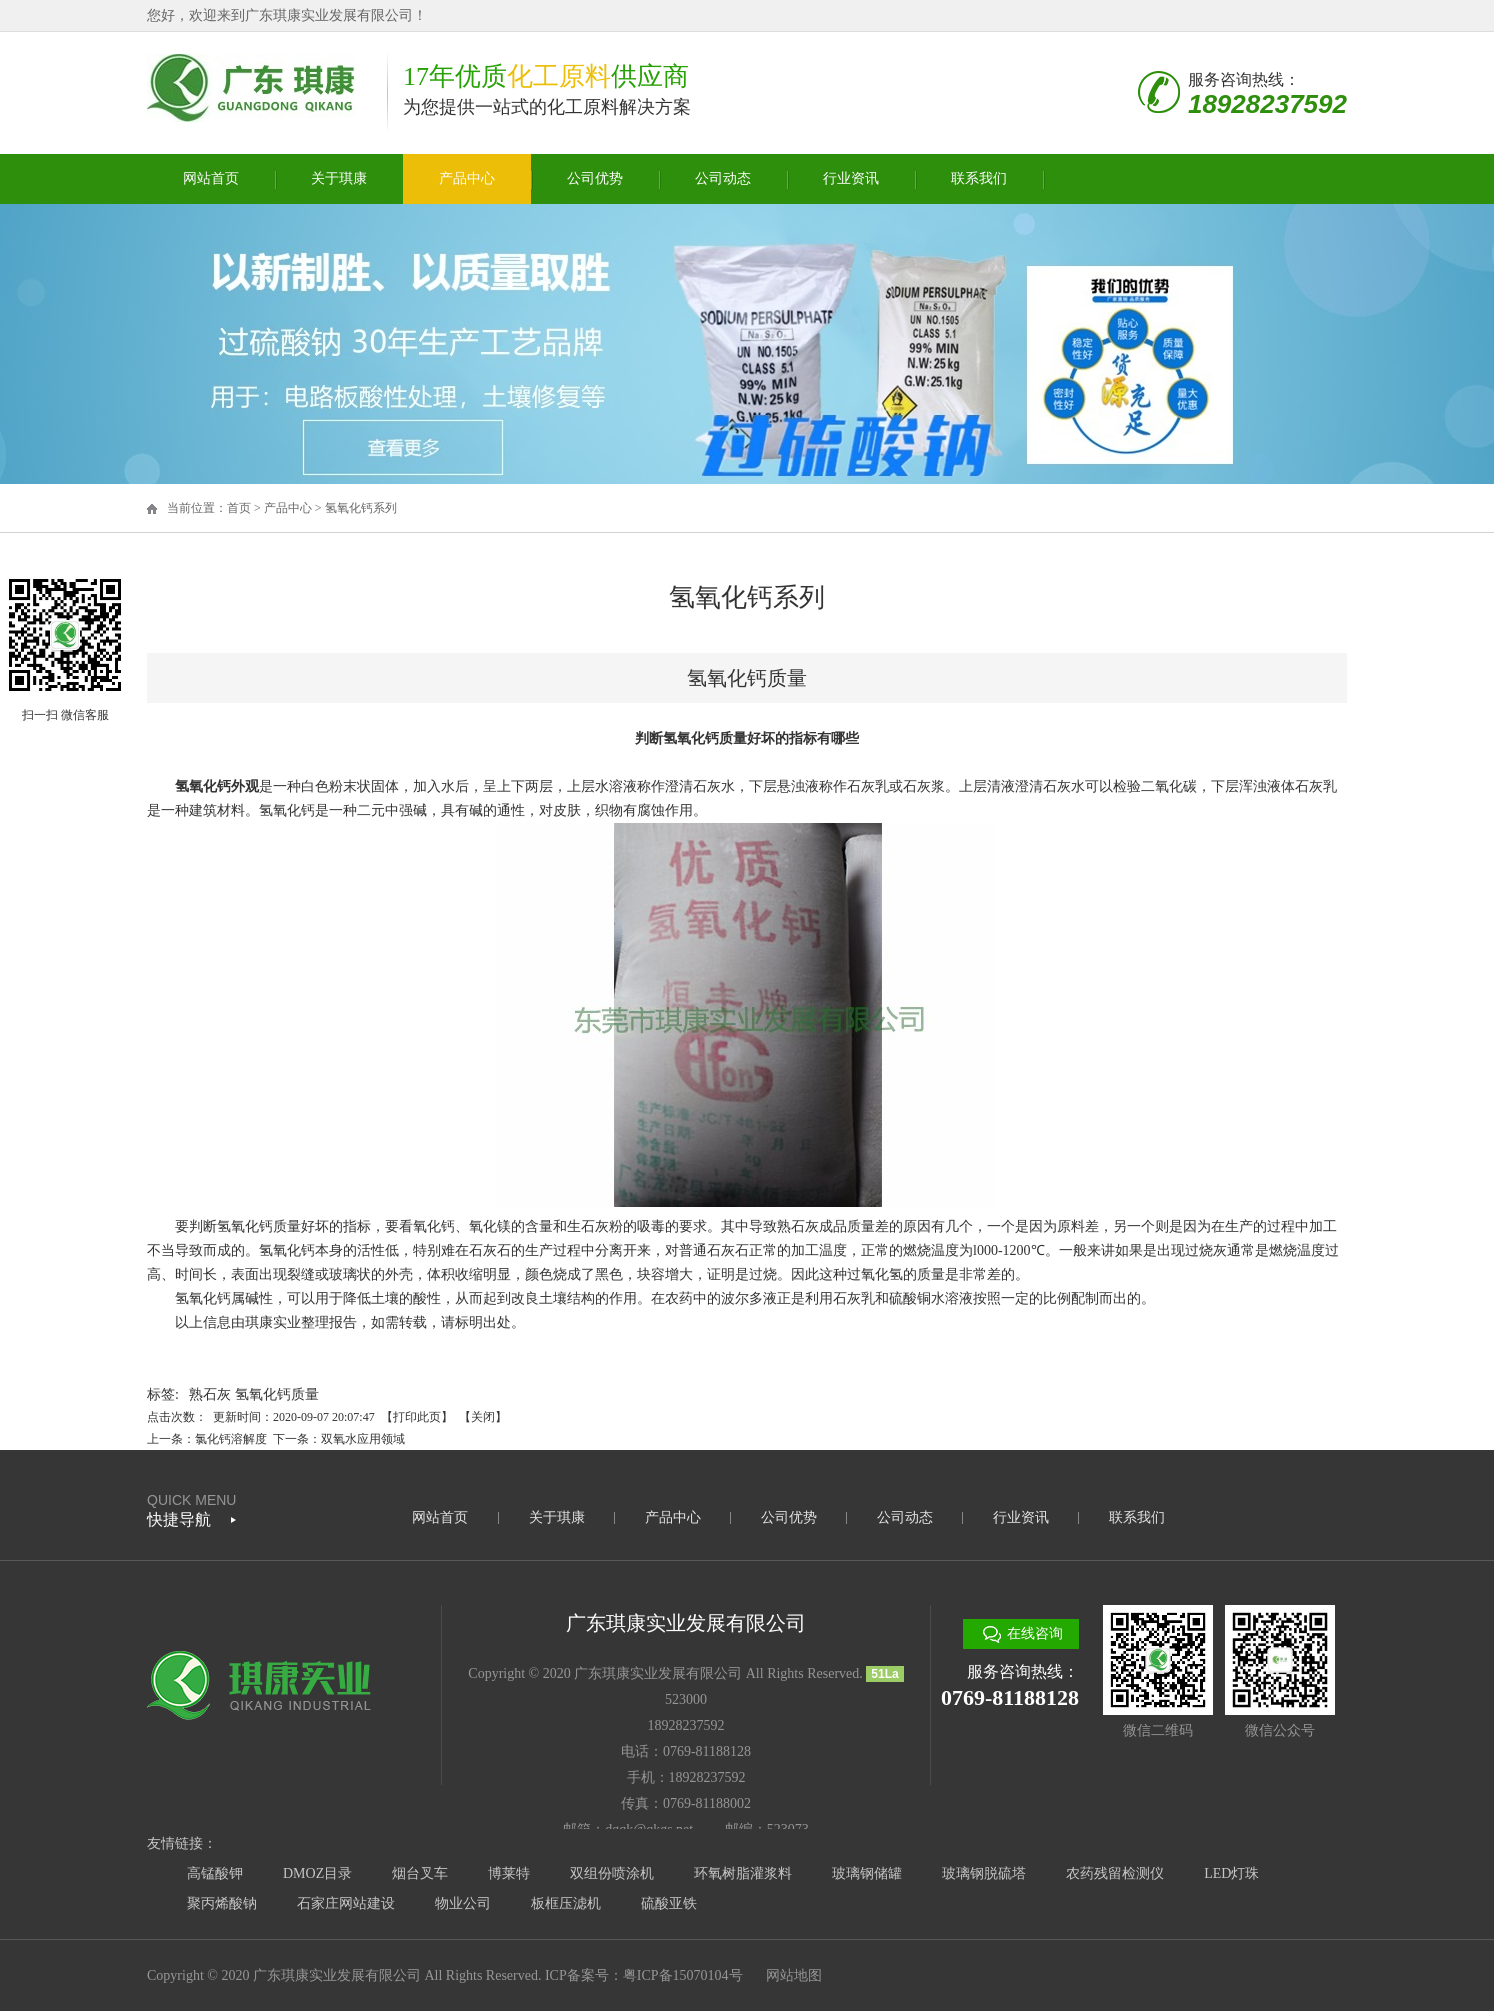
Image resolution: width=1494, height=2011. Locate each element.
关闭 (483, 1417)
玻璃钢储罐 (867, 1873)
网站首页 (211, 178)
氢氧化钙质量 (277, 1394)
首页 (239, 508)
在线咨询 (1035, 1633)
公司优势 (595, 178)
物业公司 (463, 1903)
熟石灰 (210, 1394)
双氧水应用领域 (363, 1439)
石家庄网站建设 (346, 1903)
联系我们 (979, 178)
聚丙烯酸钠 (222, 1903)
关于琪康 (339, 178)
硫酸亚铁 (669, 1903)
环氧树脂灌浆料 (743, 1873)
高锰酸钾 (215, 1873)
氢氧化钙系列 (361, 508)
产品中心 (467, 178)
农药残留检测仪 (1115, 1873)
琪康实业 (273, 1322)
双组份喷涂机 (612, 1873)
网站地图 (794, 1975)
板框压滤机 (566, 1903)
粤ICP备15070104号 (683, 1975)
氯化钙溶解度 (231, 1439)
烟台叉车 (420, 1873)
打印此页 (417, 1417)
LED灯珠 (1231, 1873)
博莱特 (509, 1873)
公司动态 (723, 178)
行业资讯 (851, 178)
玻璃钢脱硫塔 (984, 1873)
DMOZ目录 (317, 1873)
